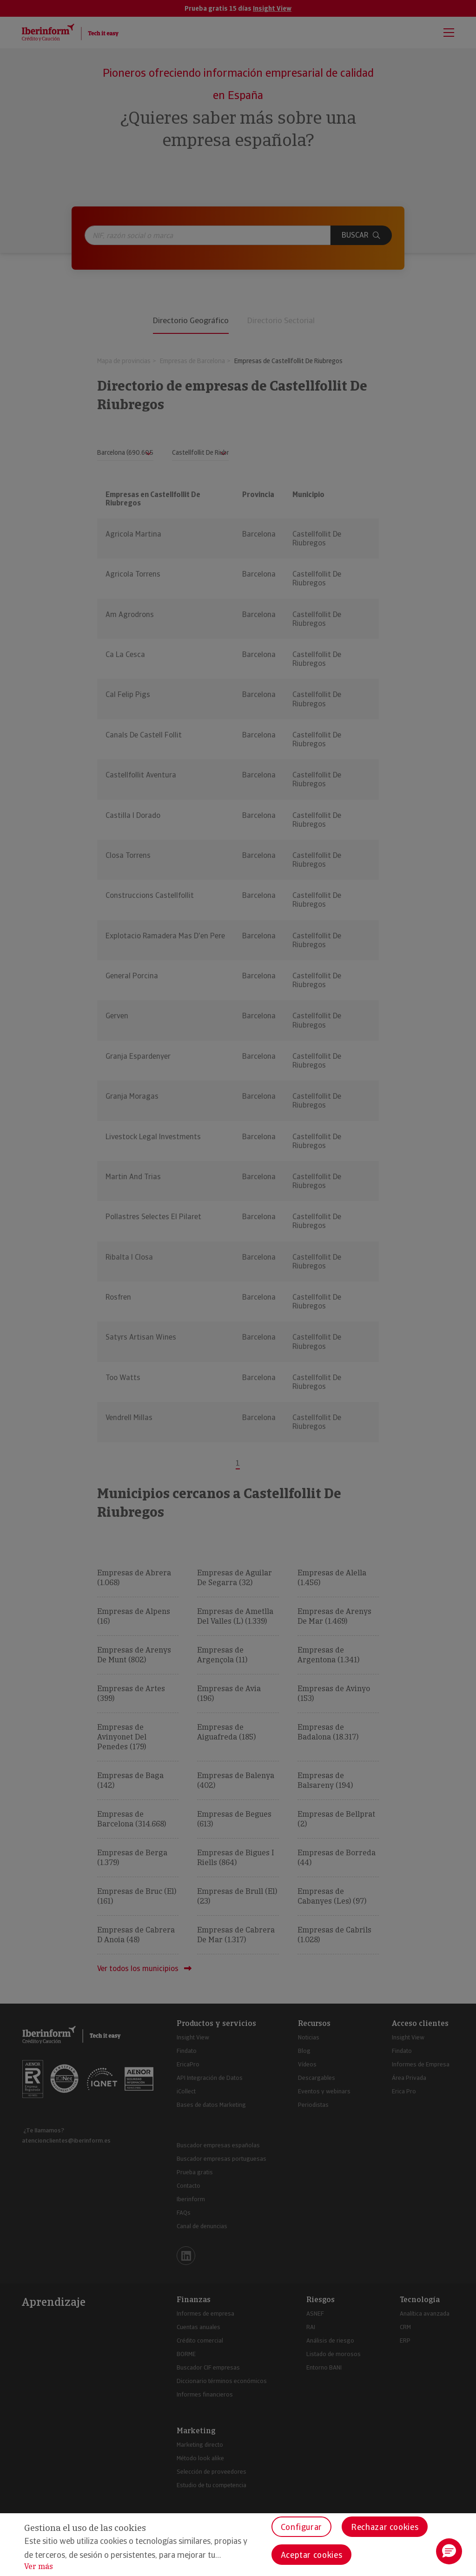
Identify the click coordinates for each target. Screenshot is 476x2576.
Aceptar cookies (312, 2554)
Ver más (38, 2566)
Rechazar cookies (384, 2527)
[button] (449, 2551)
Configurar (301, 2527)
